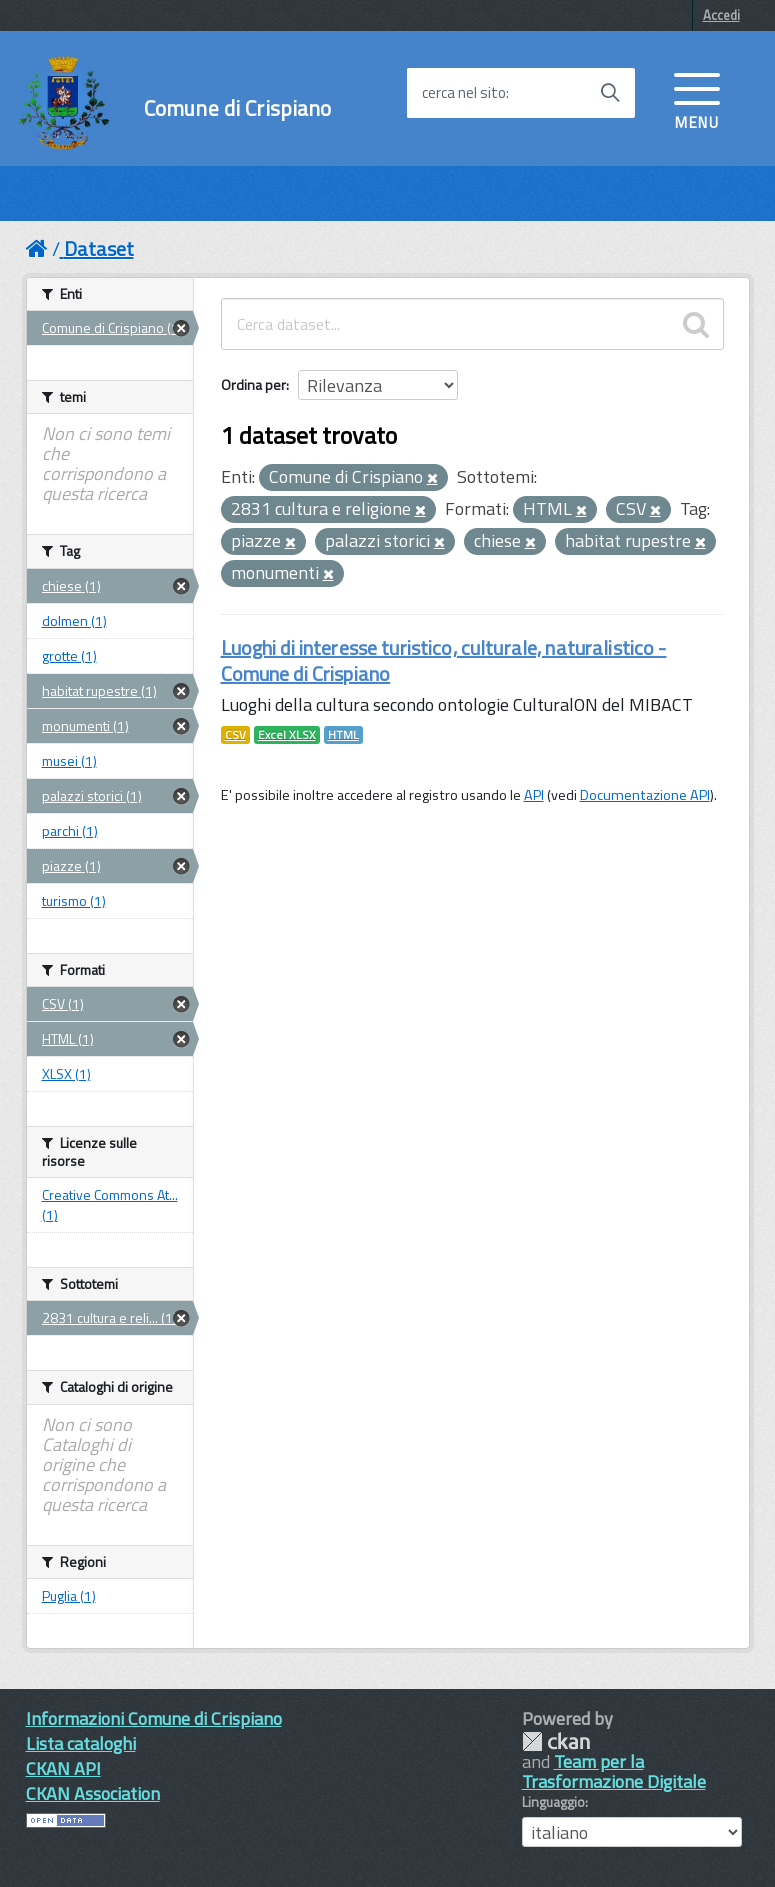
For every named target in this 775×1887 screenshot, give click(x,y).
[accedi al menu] (697, 99)
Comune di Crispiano (238, 108)
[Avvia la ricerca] (610, 93)
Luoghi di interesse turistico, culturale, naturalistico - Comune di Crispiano (444, 660)
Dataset (99, 248)
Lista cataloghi (81, 1743)
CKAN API (63, 1768)
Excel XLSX (287, 735)
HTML (343, 735)
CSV (235, 735)
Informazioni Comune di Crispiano (154, 1718)
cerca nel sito (464, 93)
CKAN (556, 1741)
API (534, 795)
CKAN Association (93, 1793)
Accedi (721, 15)
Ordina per (253, 384)
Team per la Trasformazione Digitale (614, 1771)
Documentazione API (645, 795)
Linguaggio (553, 1802)
